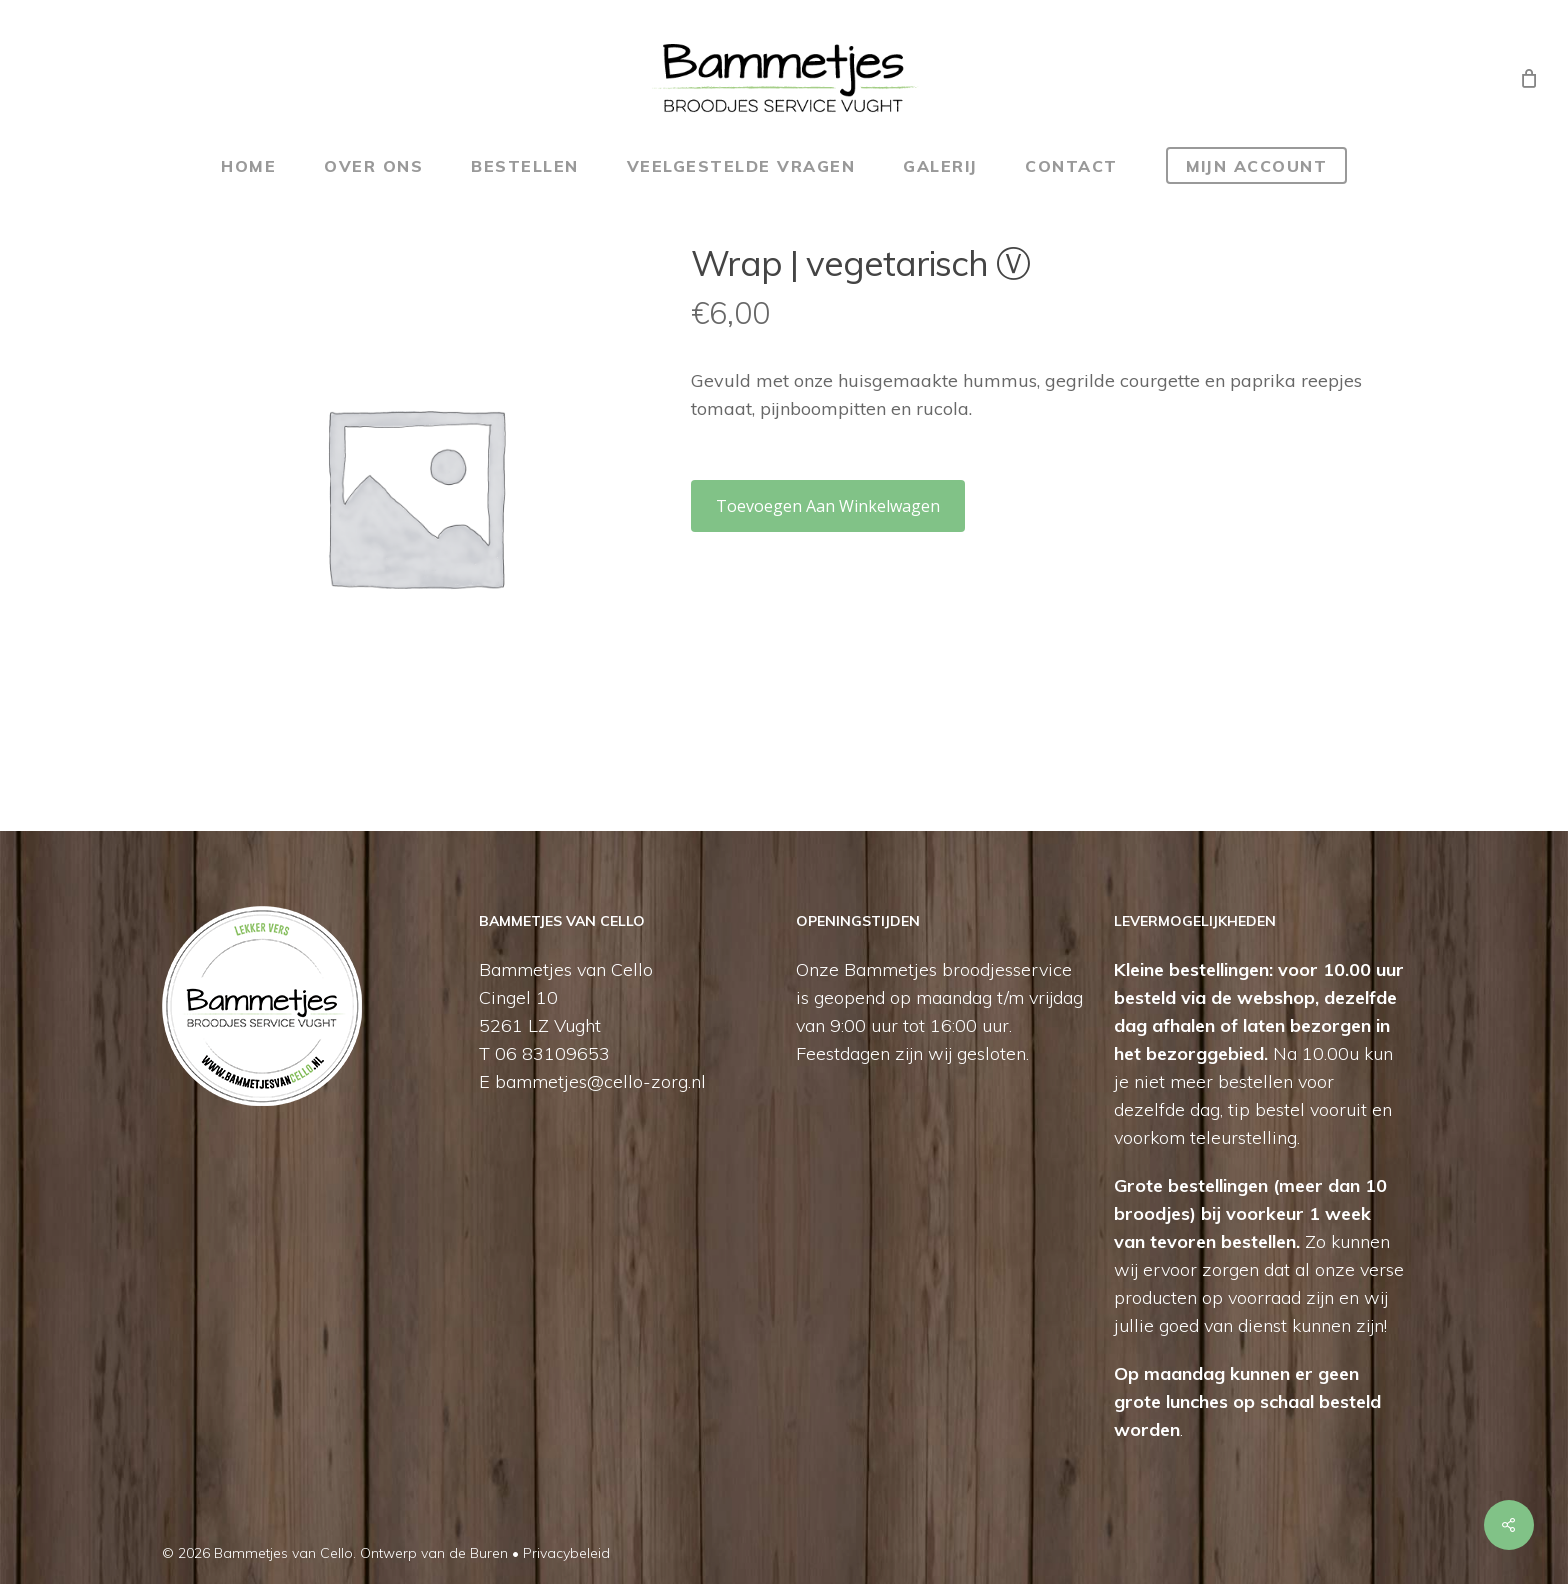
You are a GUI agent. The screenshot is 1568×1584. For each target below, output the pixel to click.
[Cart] (1529, 78)
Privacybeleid (566, 1553)
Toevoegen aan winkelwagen (828, 506)
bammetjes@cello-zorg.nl (600, 1081)
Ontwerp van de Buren (434, 1553)
